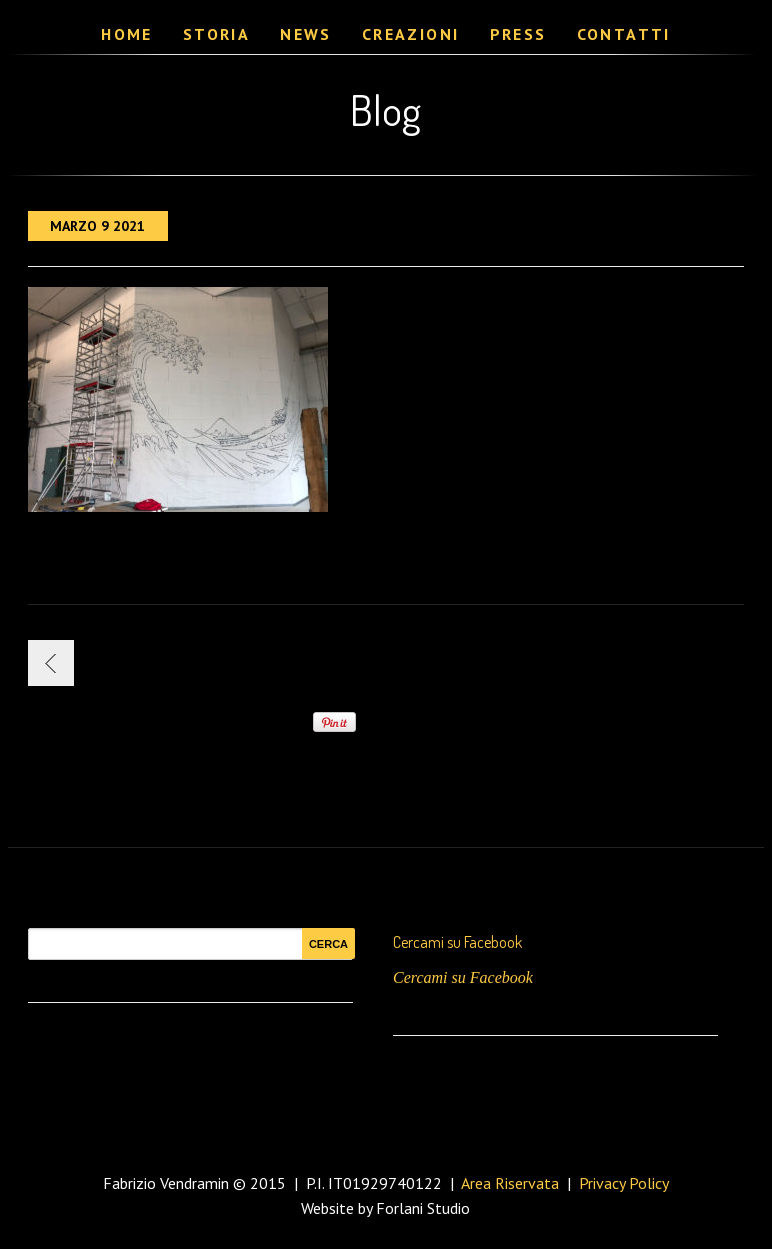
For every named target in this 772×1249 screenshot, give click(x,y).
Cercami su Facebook (457, 942)
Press (518, 34)
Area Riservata (510, 1183)
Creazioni (411, 34)
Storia (216, 34)
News (306, 34)
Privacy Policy (624, 1183)
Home (127, 34)
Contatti (624, 34)
